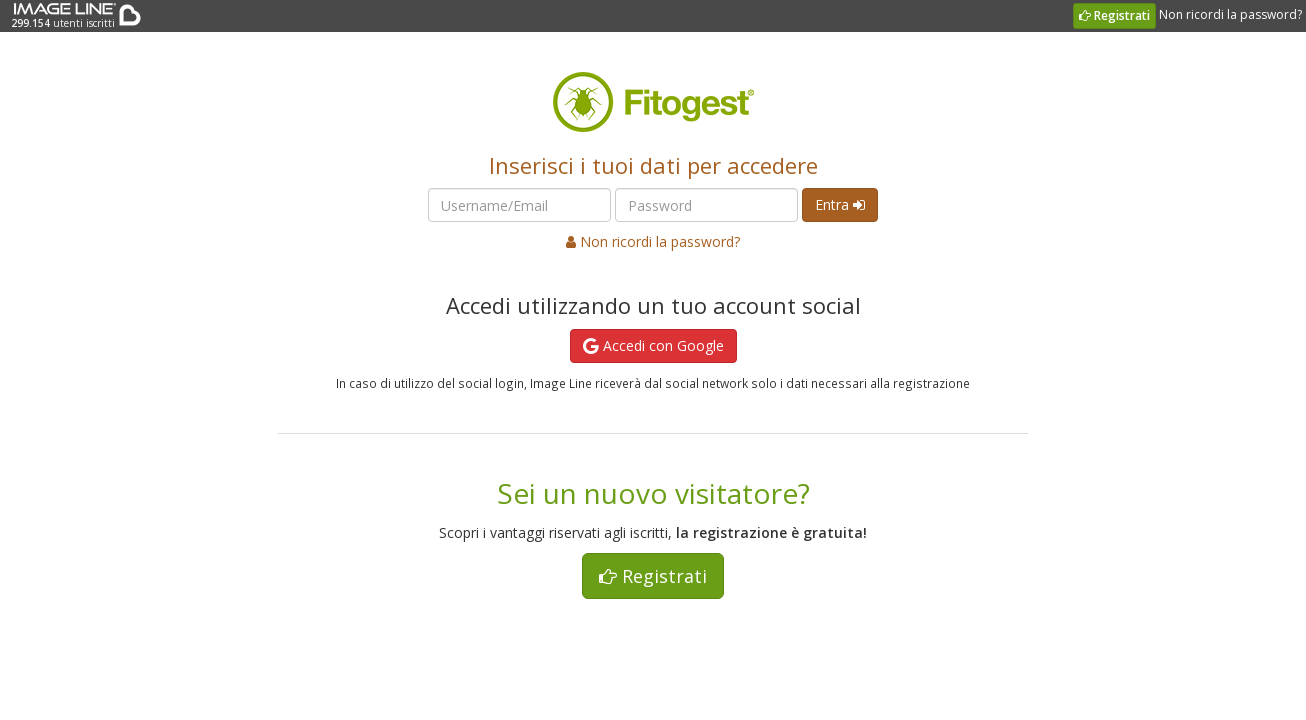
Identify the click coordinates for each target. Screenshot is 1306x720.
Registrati (1114, 15)
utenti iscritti (62, 15)
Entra (840, 204)
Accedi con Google (653, 345)
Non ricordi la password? (1230, 14)
